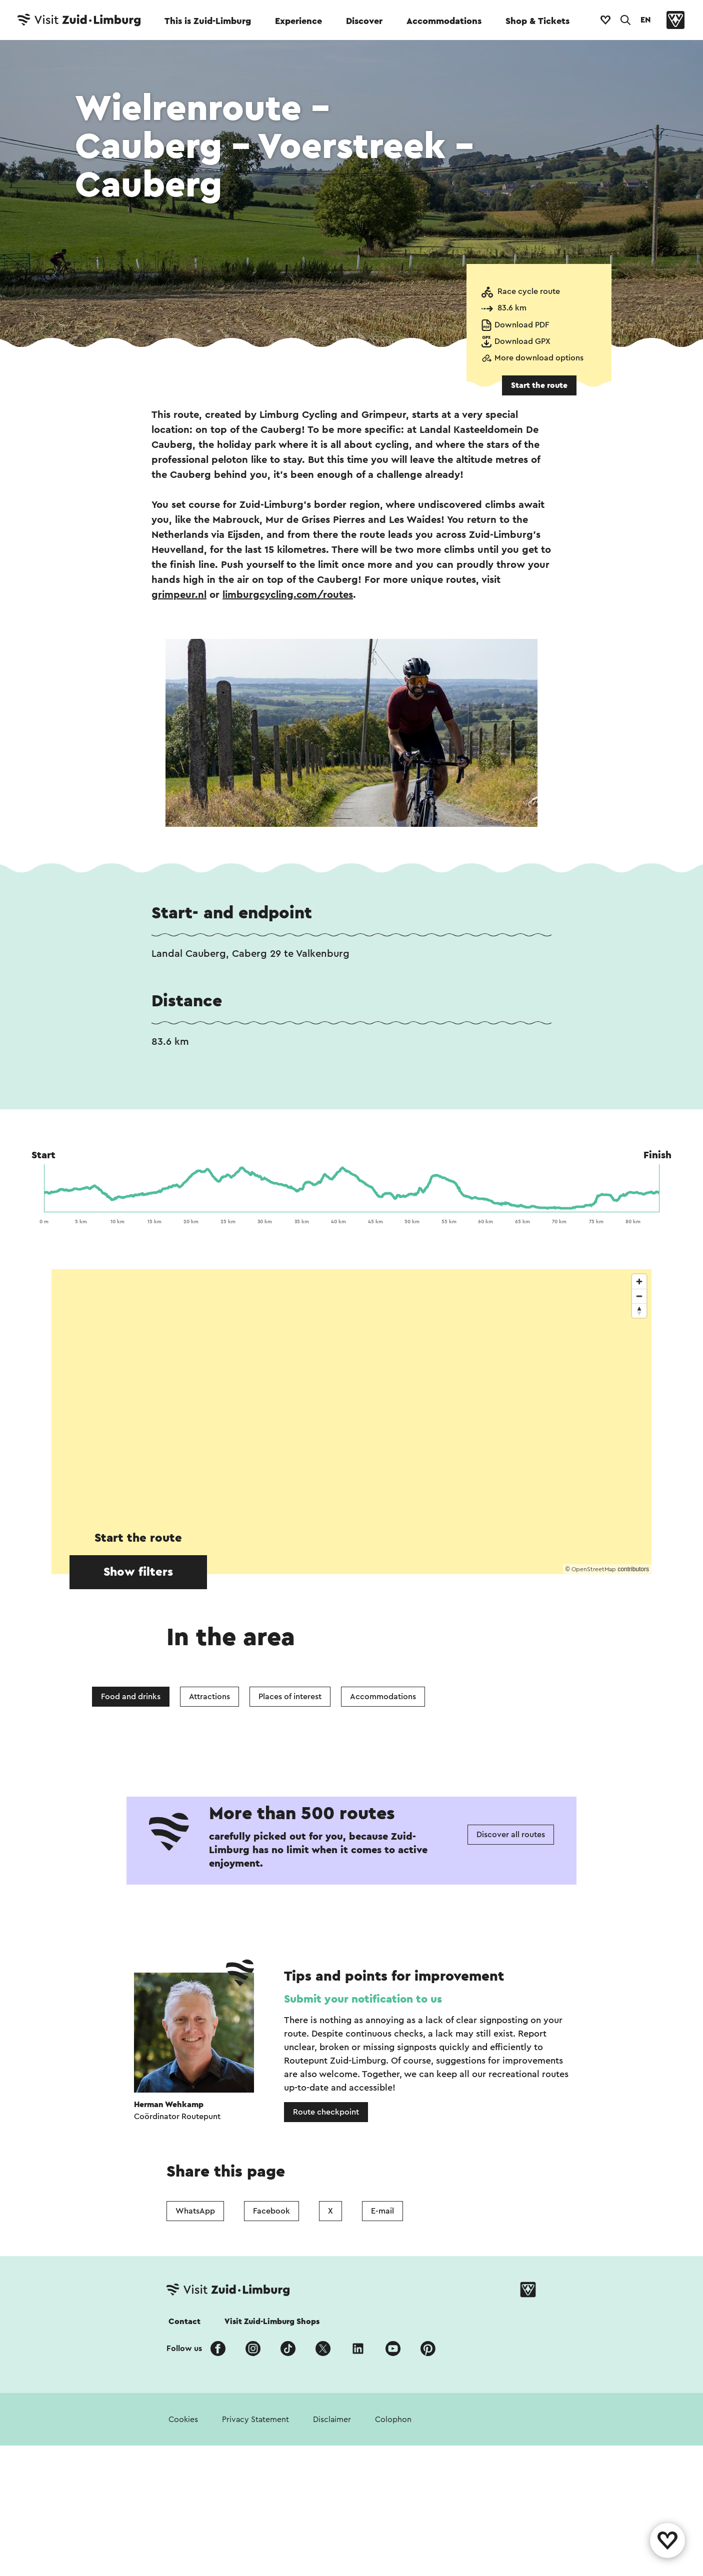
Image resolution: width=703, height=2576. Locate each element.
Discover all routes (510, 1835)
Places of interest (290, 1697)
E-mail (382, 2211)
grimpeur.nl (179, 595)
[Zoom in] (639, 1281)
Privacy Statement (255, 2420)
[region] (352, 1421)
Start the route (539, 385)
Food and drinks (130, 1697)
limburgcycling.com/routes (287, 595)
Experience (298, 20)
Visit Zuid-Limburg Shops (272, 2322)
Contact (184, 2322)
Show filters (138, 1572)
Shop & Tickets (538, 20)
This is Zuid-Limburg (207, 20)
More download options (539, 358)
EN (645, 20)
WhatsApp (195, 2211)
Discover (364, 20)
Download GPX (522, 341)
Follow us (184, 2349)
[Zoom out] (639, 1296)
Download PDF (521, 325)
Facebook (271, 2211)
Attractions (209, 1697)
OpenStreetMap (594, 1569)
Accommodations (444, 20)
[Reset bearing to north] (639, 1310)
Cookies (183, 2420)
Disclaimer (332, 2420)
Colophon (393, 2420)
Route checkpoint (326, 2112)
